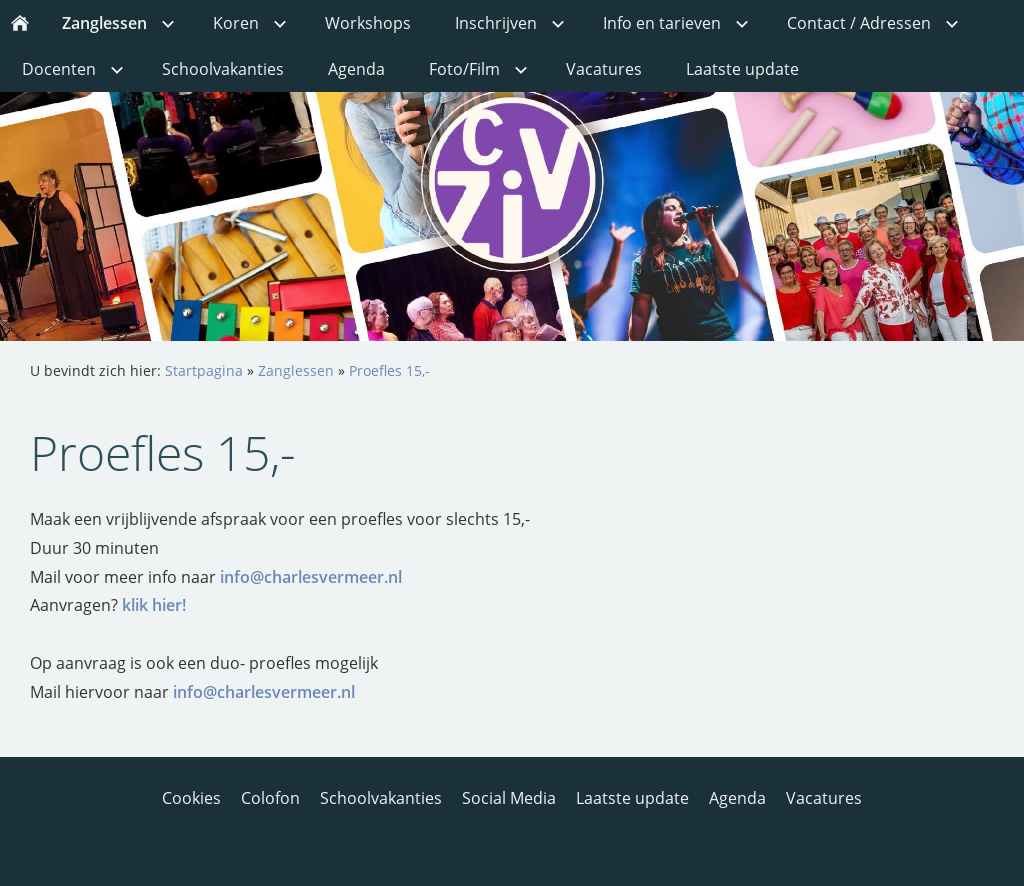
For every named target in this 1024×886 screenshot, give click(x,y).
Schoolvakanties (381, 798)
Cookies (191, 798)
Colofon (270, 798)
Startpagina (204, 370)
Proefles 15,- (389, 370)
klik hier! (154, 605)
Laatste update (632, 798)
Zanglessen (296, 370)
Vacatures (824, 798)
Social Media (509, 798)
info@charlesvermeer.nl (311, 577)
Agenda (737, 798)
